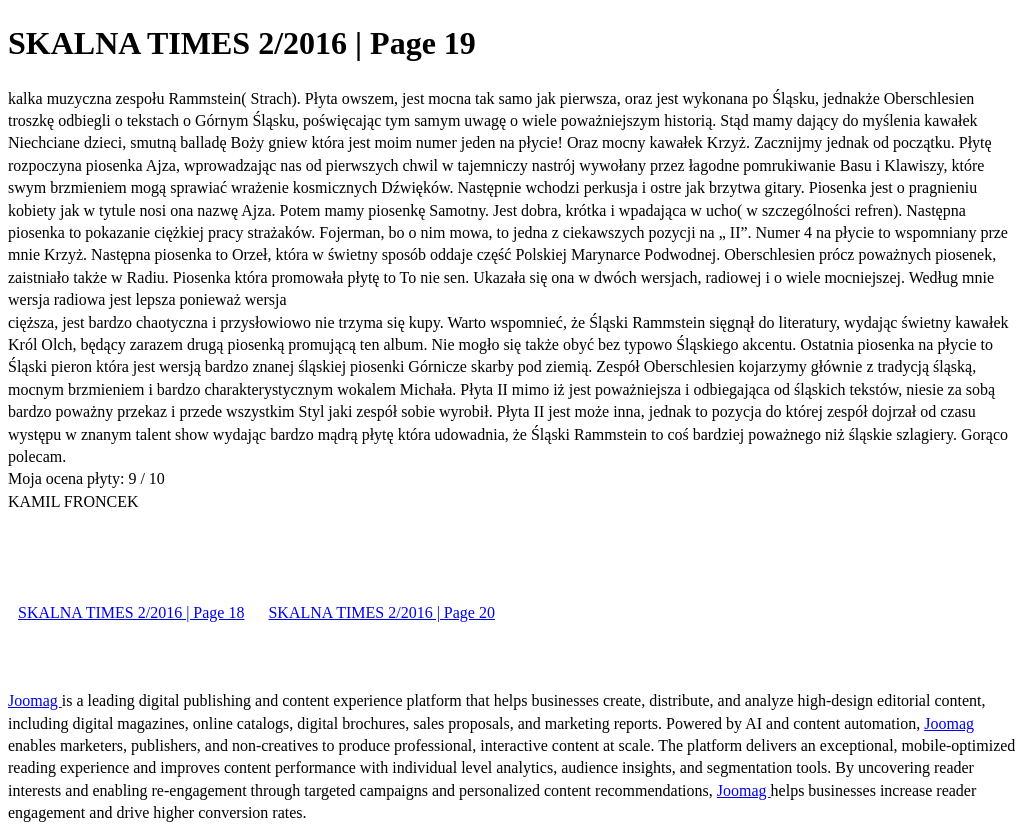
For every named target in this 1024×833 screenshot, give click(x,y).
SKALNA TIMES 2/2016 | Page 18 (131, 612)
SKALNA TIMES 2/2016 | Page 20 (381, 612)
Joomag (35, 700)
